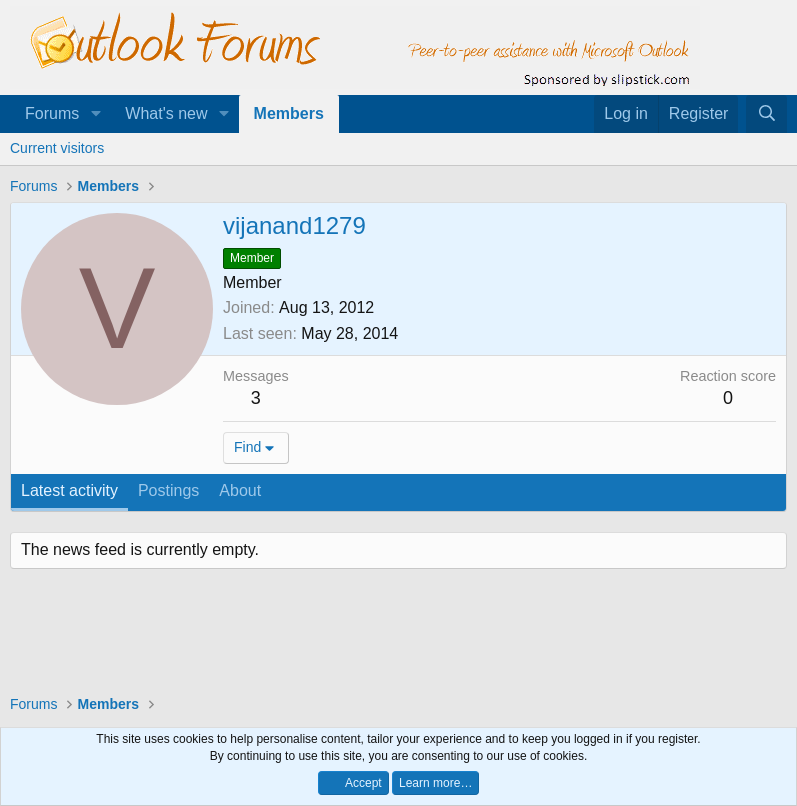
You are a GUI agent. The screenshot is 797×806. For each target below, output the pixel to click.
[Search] (766, 114)
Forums (52, 113)
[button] (95, 114)
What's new (166, 113)
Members (289, 113)
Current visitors (57, 148)
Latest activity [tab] (69, 490)
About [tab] (240, 490)
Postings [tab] (168, 490)
